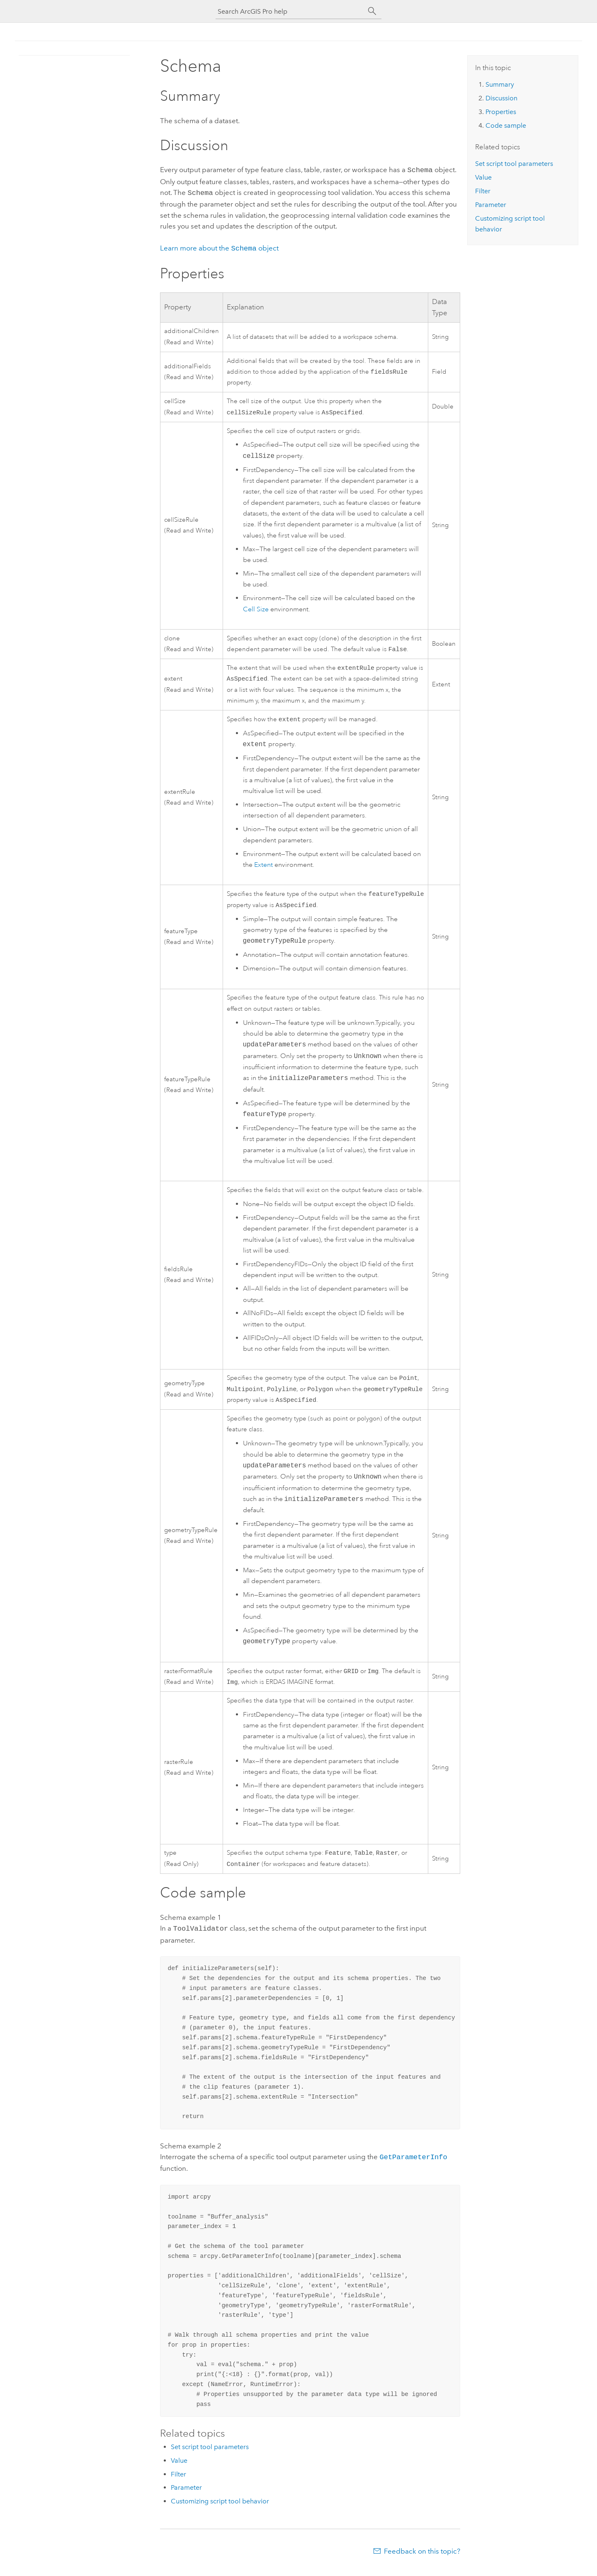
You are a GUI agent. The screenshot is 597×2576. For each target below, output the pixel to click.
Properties (500, 112)
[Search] (372, 11)
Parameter (186, 2496)
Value (179, 2469)
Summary (499, 84)
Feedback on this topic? (422, 2559)
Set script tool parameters (210, 2455)
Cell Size (256, 608)
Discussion (501, 98)
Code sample (505, 125)
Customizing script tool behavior (220, 2509)
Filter (178, 2482)
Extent (263, 867)
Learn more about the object (219, 246)
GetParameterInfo (413, 2165)
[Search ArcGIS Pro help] (290, 11)
